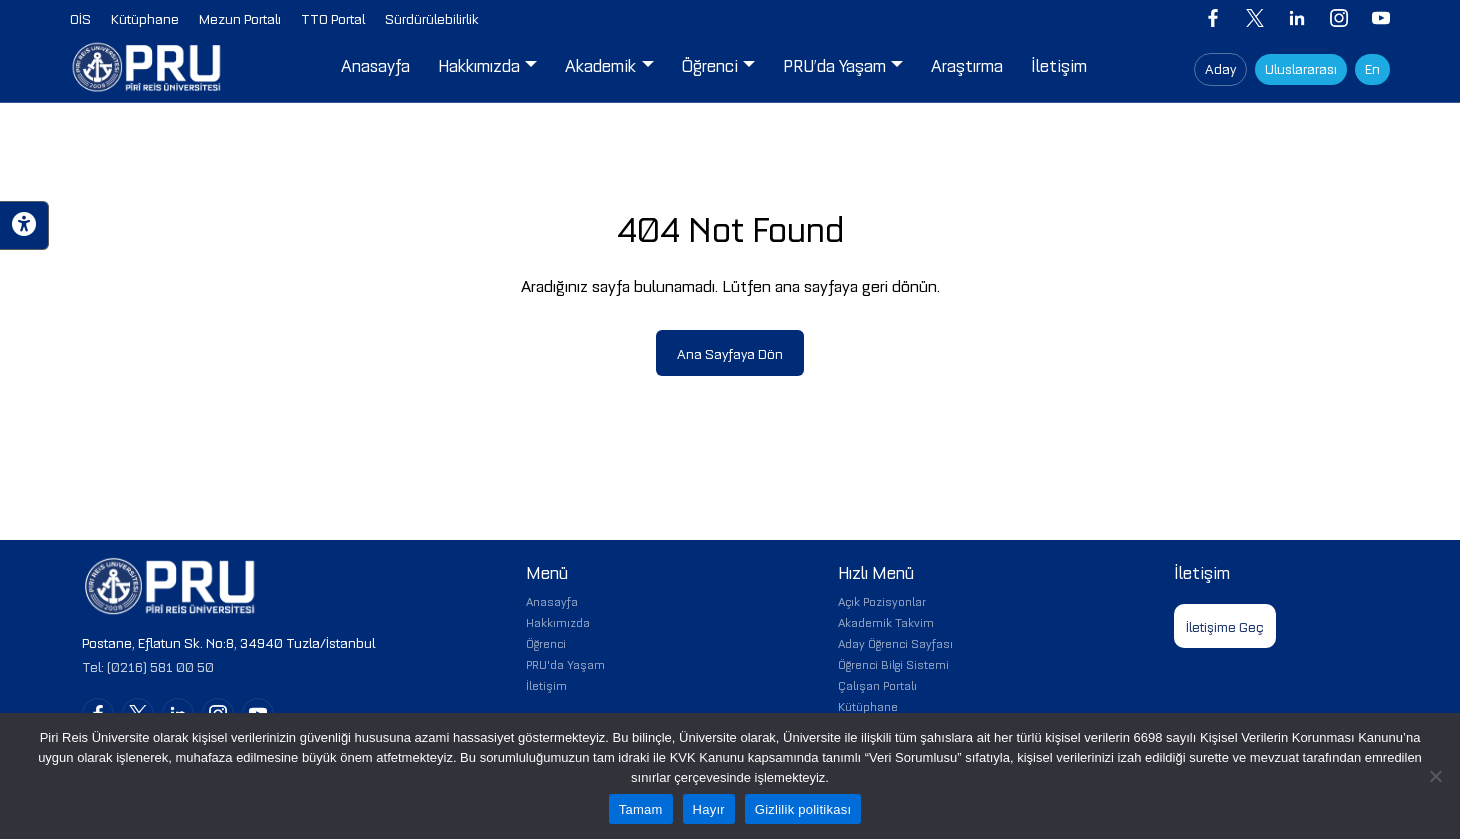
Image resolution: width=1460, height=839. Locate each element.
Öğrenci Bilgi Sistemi (893, 663)
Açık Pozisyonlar (882, 600)
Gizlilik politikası (803, 809)
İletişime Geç (1225, 625)
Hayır (709, 809)
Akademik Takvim (886, 621)
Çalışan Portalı (877, 684)
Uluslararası (1301, 67)
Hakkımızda (558, 621)
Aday (1220, 67)
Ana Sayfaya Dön (730, 352)
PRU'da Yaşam (565, 663)
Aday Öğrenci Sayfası (895, 642)
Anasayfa (552, 600)
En (1372, 67)
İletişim (546, 684)
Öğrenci (546, 642)
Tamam (641, 809)
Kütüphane (868, 705)
